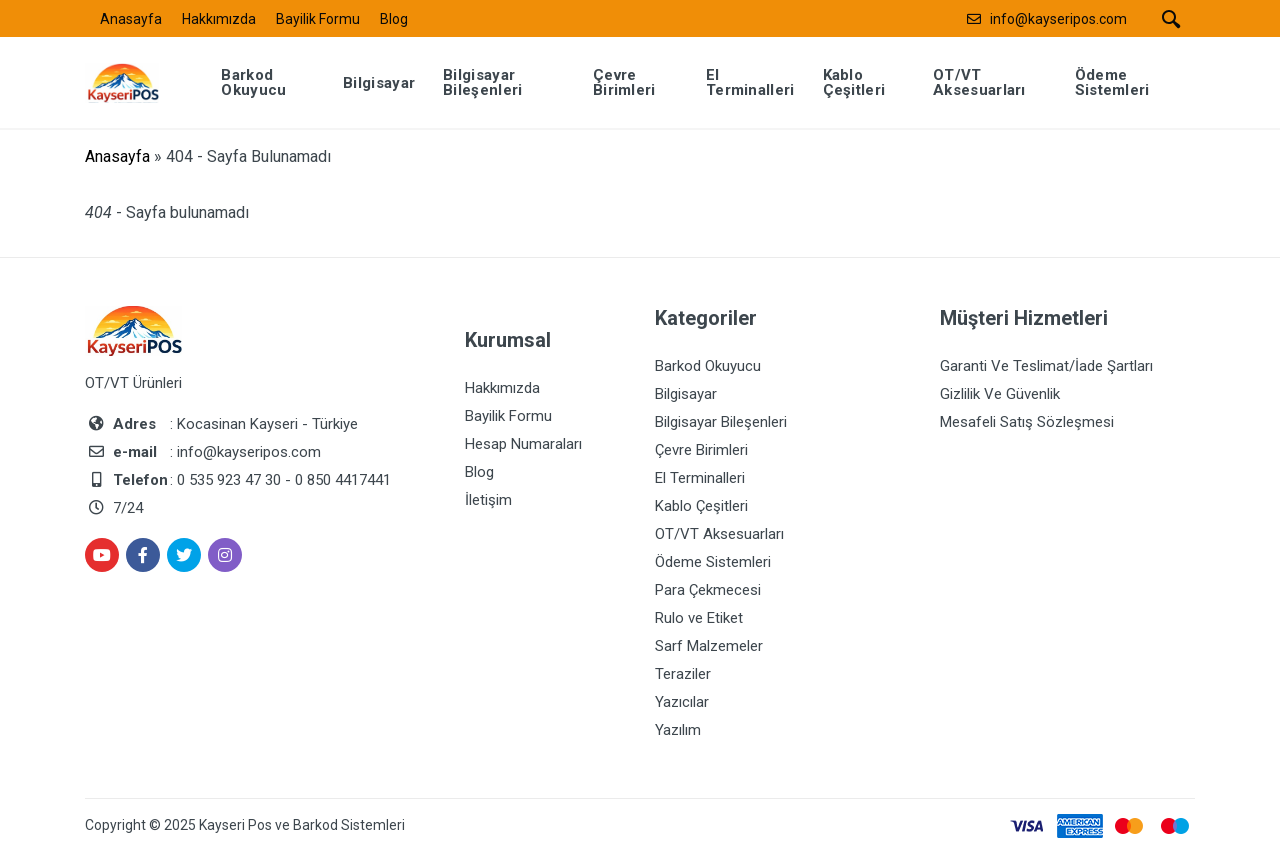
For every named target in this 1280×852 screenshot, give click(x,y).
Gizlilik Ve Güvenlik (1000, 394)
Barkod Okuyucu (708, 366)
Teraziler (683, 674)
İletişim (488, 500)
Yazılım (678, 730)
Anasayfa (131, 19)
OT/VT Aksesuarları (719, 534)
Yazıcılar (682, 702)
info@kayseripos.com (1058, 19)
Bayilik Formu (318, 19)
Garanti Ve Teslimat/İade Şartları (1046, 366)
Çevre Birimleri (701, 450)
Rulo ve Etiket (699, 618)
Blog (394, 19)
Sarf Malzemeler (709, 646)
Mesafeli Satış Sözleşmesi (1027, 422)
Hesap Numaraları (523, 444)
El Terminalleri (700, 478)
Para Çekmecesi (708, 590)
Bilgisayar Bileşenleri (721, 422)
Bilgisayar (686, 394)
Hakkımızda (219, 19)
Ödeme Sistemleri (713, 562)
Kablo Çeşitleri (701, 506)
